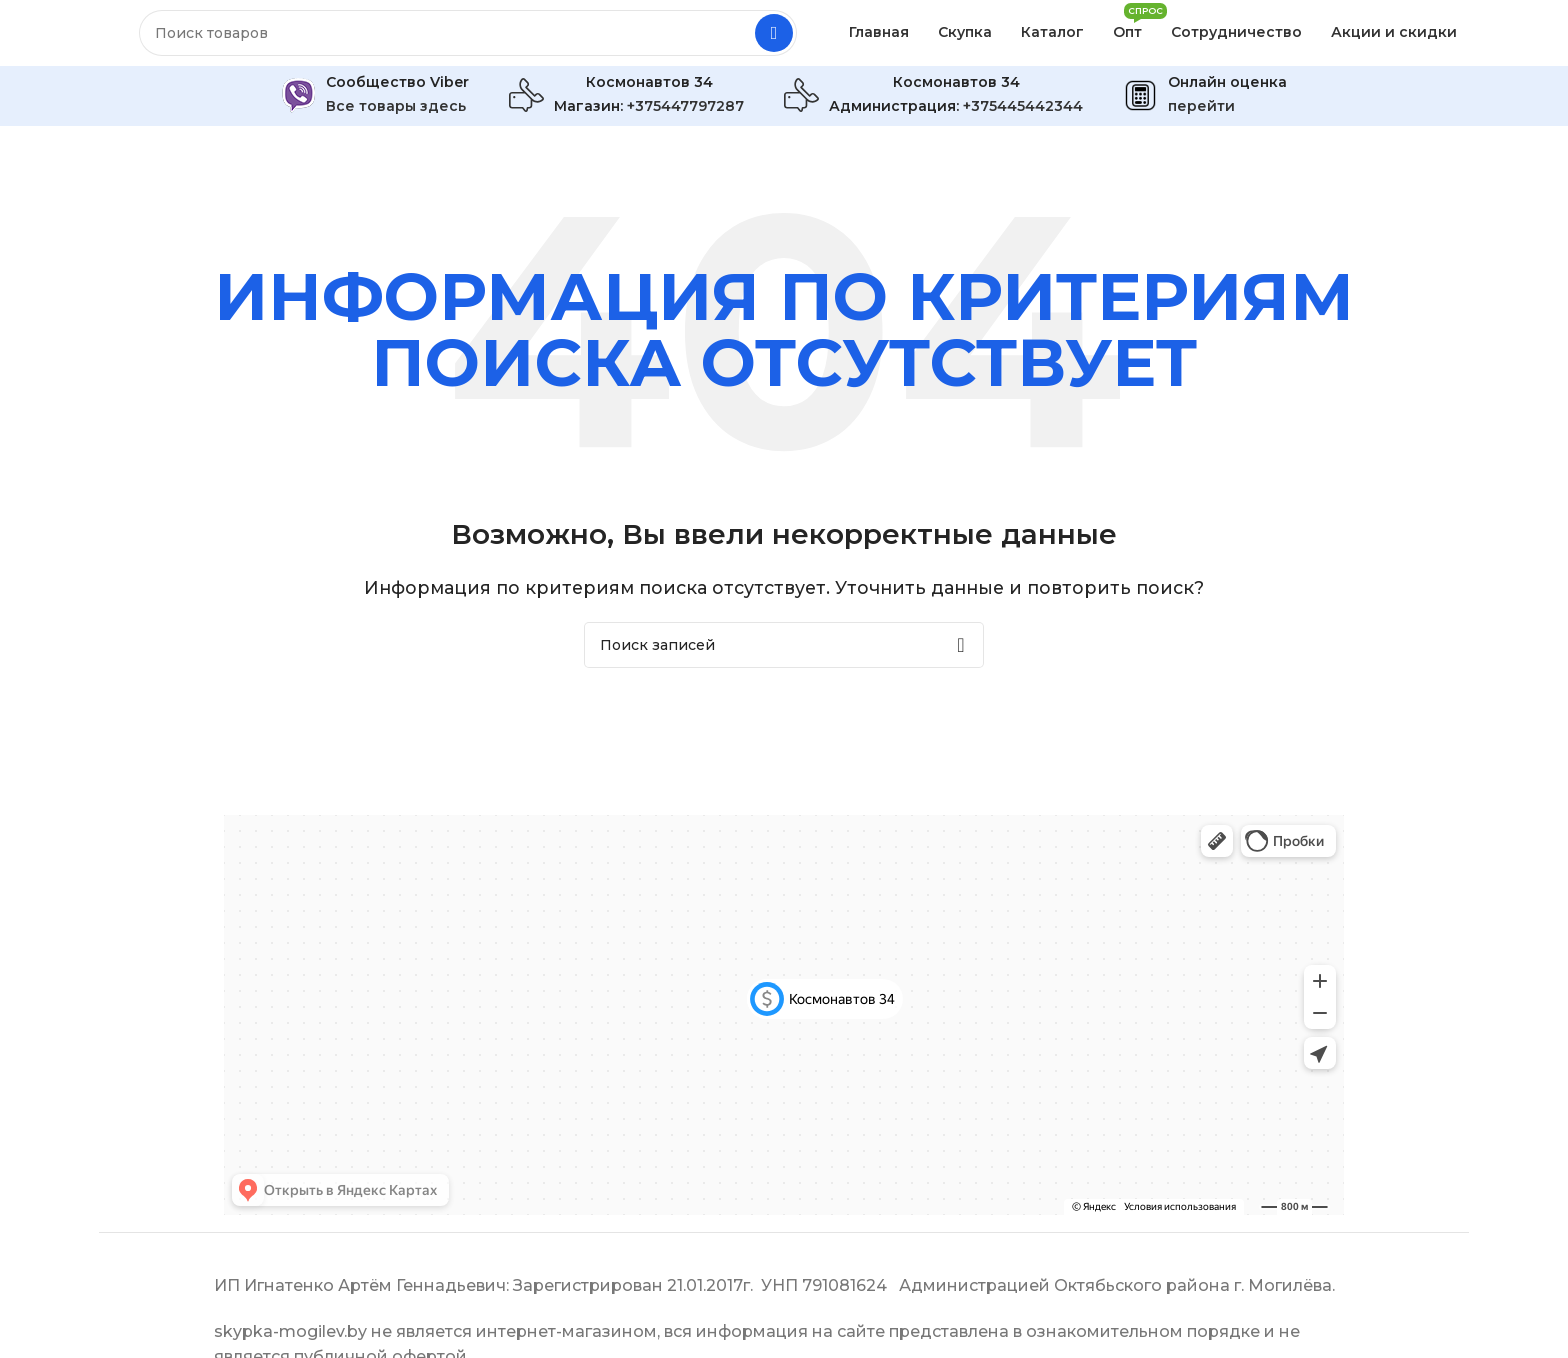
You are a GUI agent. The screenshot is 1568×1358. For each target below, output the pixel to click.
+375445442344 (1023, 120)
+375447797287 (685, 120)
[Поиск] (468, 40)
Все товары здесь (396, 120)
